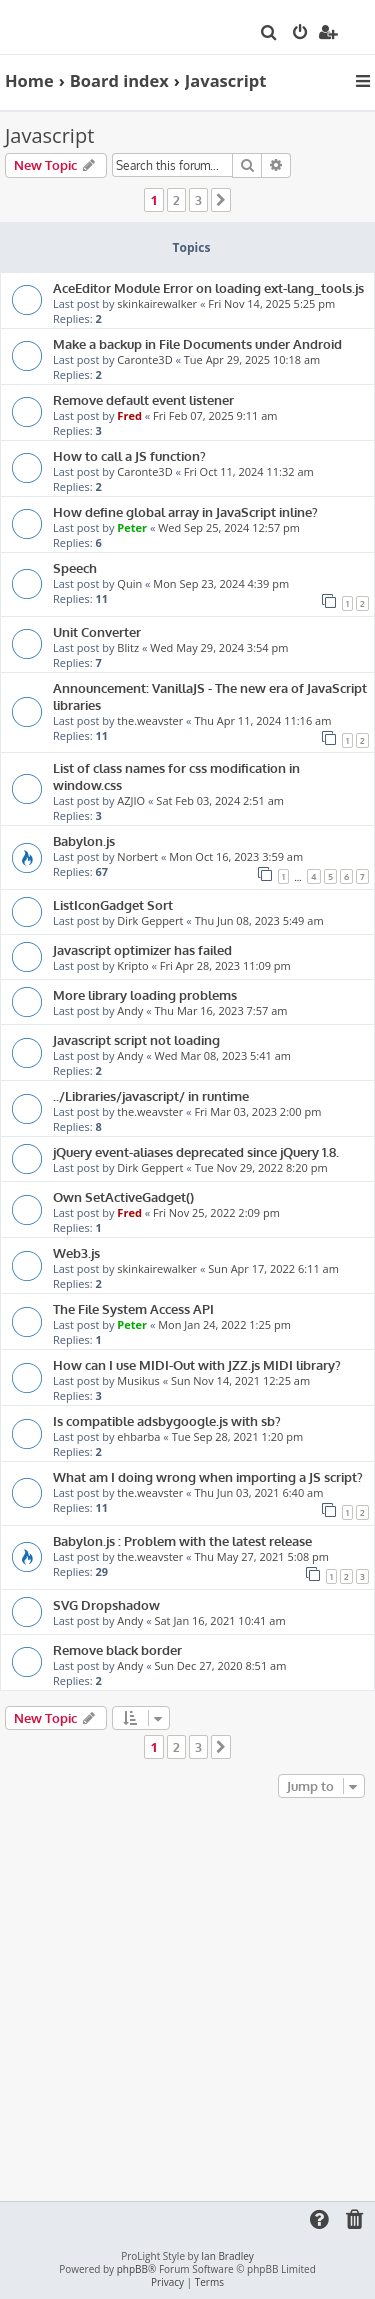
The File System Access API (133, 1308)
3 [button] (198, 200)
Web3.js (76, 1252)
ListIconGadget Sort (113, 904)
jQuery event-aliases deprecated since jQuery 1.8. (196, 1151)
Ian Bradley (227, 2256)
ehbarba (138, 1436)
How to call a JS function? (129, 455)
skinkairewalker (157, 303)
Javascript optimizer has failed (142, 949)
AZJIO (131, 800)
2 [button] (176, 200)
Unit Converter (97, 631)
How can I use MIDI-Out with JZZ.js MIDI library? (197, 1364)
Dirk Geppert (150, 920)
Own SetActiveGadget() (123, 1196)
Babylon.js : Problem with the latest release (182, 1540)
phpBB (132, 2269)
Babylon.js (84, 840)
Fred (129, 415)
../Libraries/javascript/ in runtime (151, 1095)
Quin (129, 583)
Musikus (138, 1380)
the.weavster (150, 720)
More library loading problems (145, 994)
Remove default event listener (143, 399)
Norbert (137, 856)
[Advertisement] (187, 2000)
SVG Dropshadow (106, 1604)
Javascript (49, 135)
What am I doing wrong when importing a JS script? (208, 1476)
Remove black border (117, 1649)
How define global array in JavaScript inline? (185, 511)
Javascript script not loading (136, 1039)
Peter (132, 527)
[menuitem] (269, 34)
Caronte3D (144, 359)
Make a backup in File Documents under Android (197, 343)
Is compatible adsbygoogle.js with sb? (167, 1420)
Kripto (132, 965)
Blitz (128, 647)
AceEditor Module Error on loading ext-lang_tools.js (208, 287)
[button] (221, 200)
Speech (75, 567)
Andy (130, 1010)
